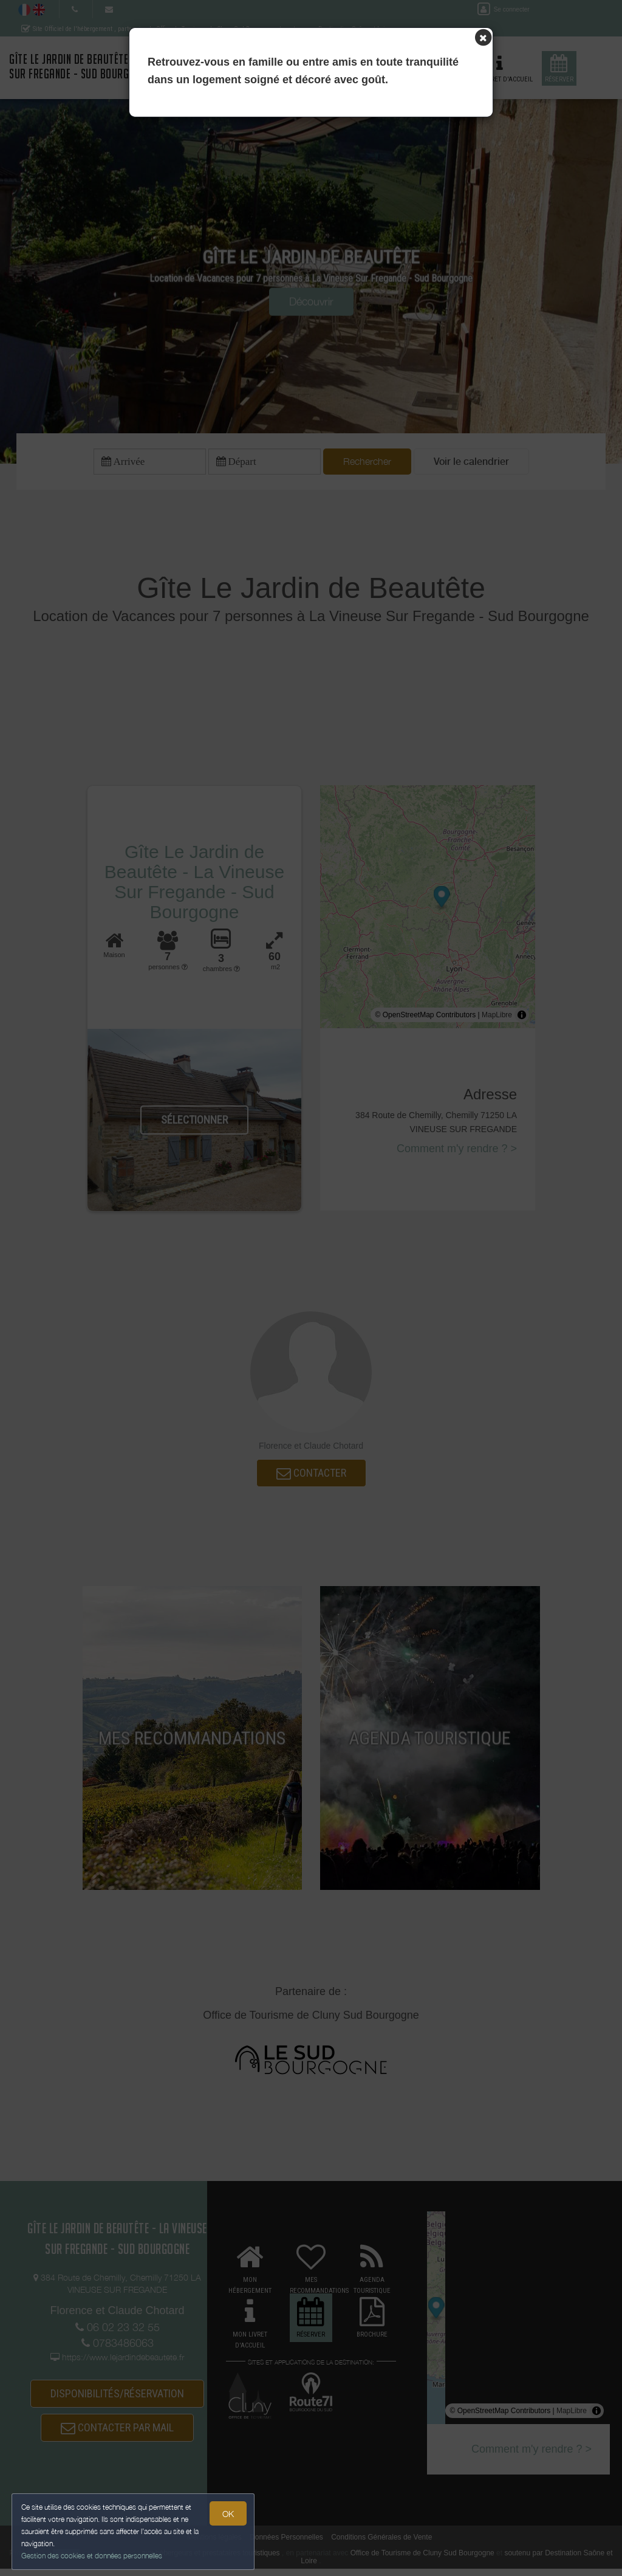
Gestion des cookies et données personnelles (92, 2555)
